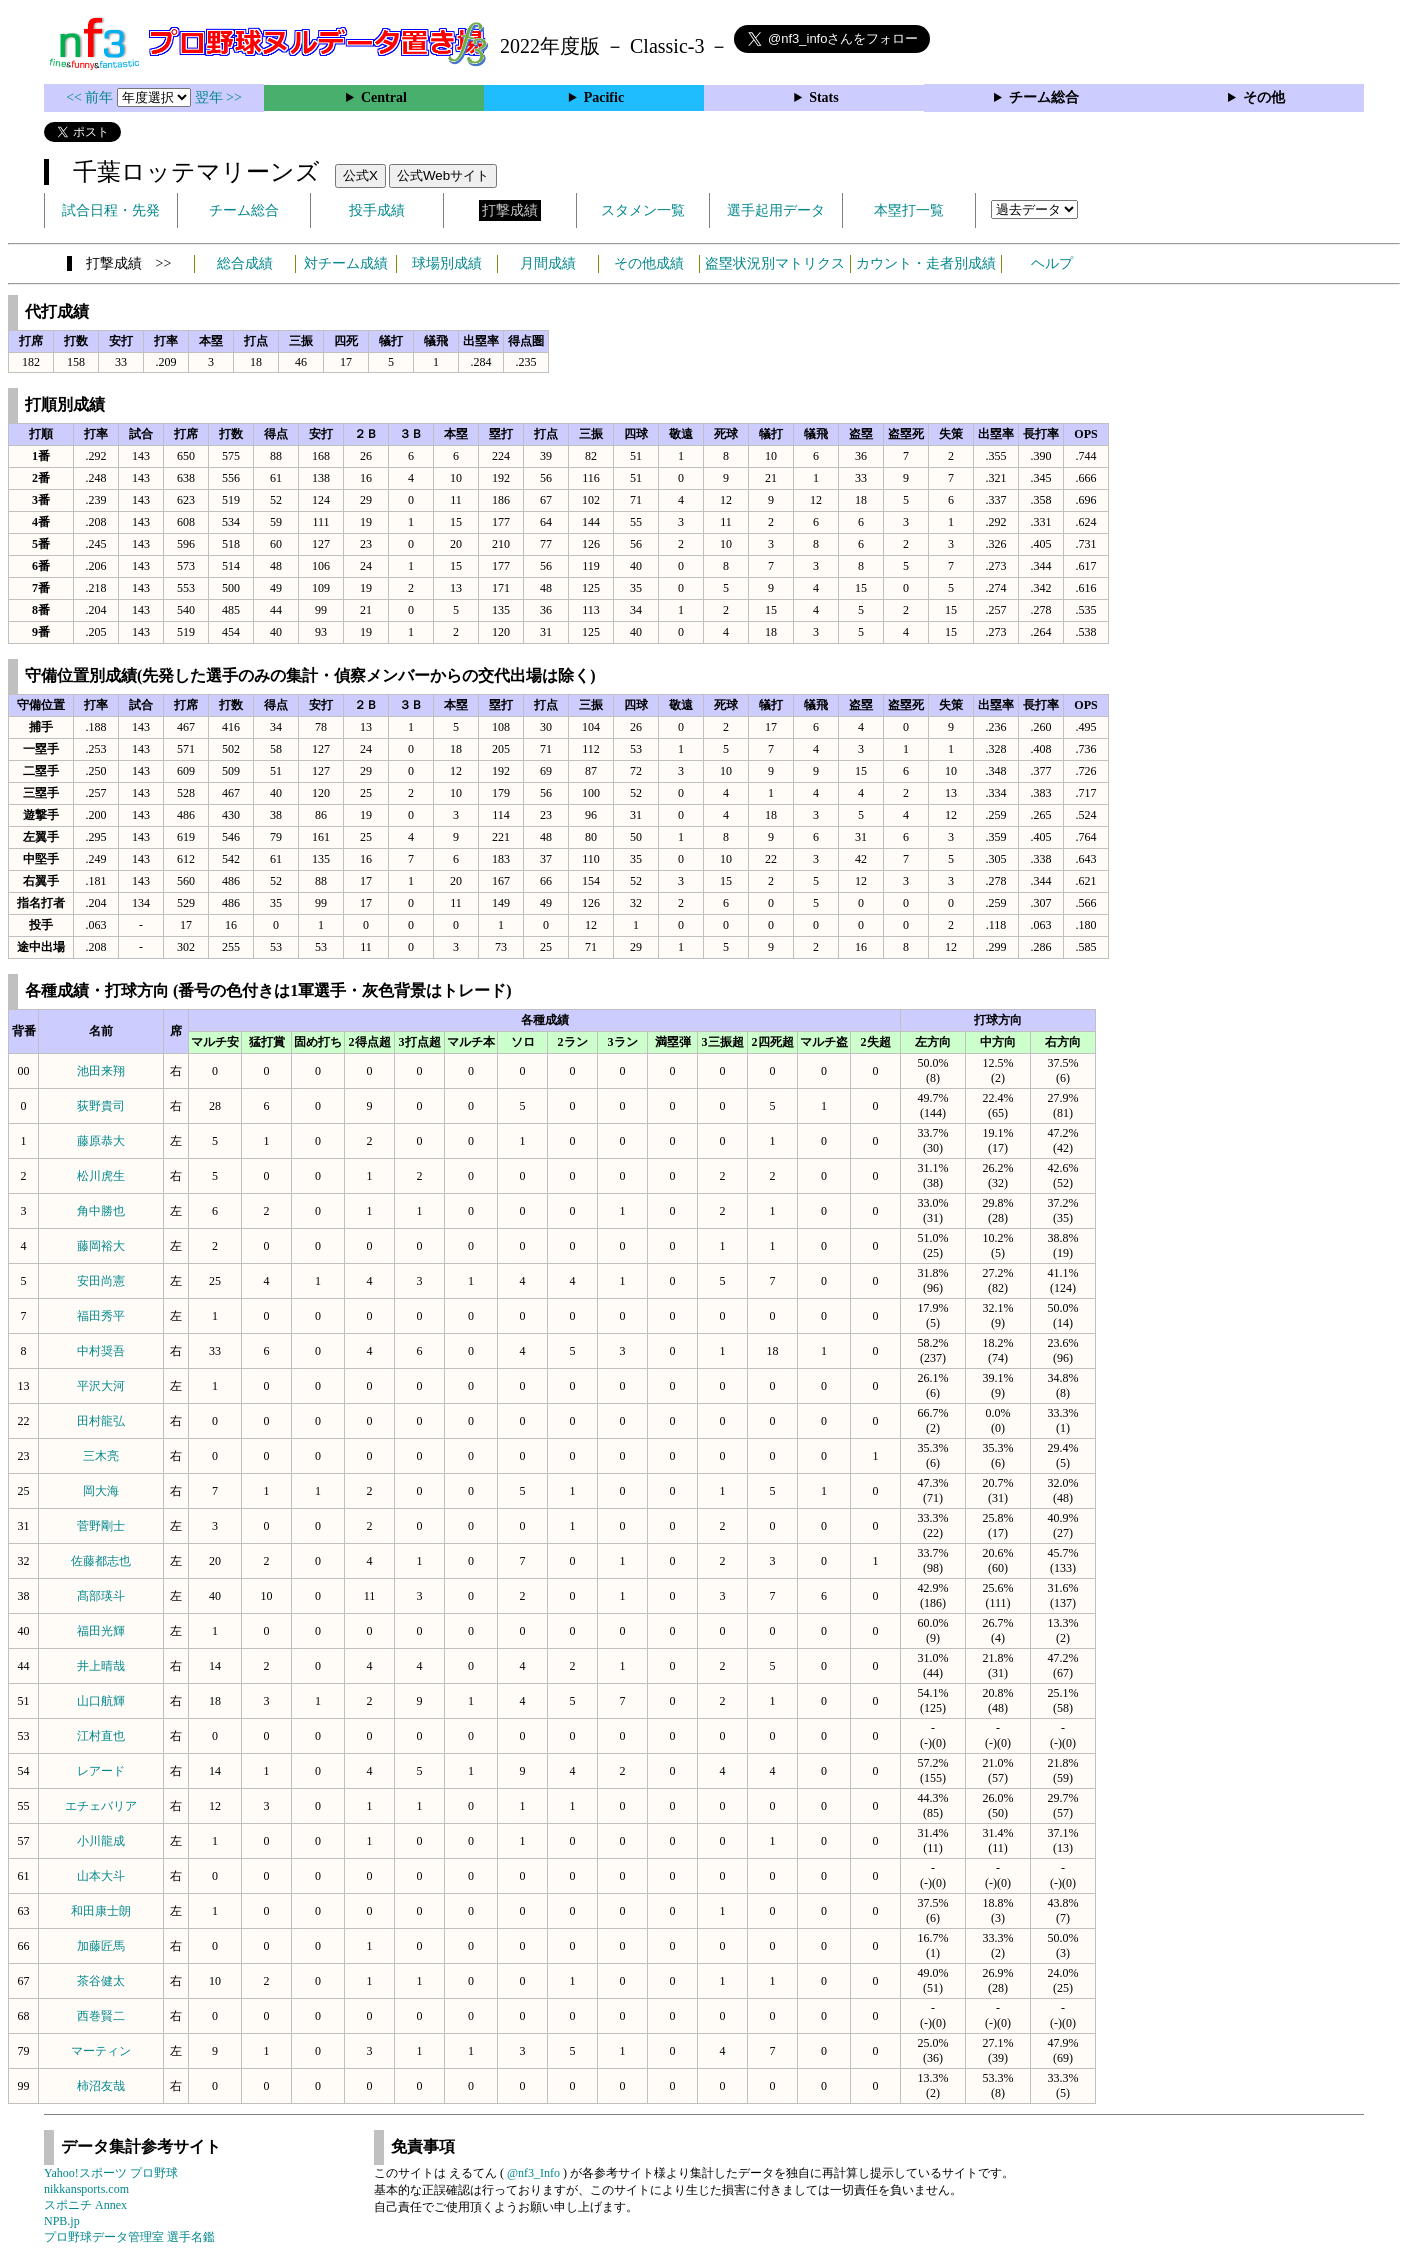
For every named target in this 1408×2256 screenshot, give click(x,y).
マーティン (101, 2051)
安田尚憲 (101, 1281)
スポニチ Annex (85, 2205)
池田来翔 (101, 1071)
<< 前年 (91, 97)
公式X (360, 175)
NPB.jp (62, 2221)
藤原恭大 (101, 1141)
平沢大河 (101, 1386)
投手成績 (377, 210)
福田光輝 (101, 1631)
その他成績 (649, 263)
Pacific (604, 97)
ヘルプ (1052, 263)
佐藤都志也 (101, 1561)
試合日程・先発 (111, 210)
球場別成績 (447, 263)
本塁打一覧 (909, 210)
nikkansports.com (86, 2189)
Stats (824, 97)
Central (384, 97)
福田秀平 (101, 1316)
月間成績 (548, 263)
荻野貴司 (101, 1106)
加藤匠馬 (101, 1946)
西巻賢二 (101, 2016)
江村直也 (101, 1736)
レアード (101, 1771)
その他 (1264, 97)
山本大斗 (101, 1876)
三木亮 (101, 1456)
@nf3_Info (533, 2173)
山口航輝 (101, 1701)
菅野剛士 (101, 1526)
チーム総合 (1044, 97)
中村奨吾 (101, 1351)
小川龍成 (101, 1841)
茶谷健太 (101, 1981)
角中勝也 (101, 1211)
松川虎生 (101, 1176)
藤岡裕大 (101, 1246)
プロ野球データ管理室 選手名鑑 (129, 2237)
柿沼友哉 (101, 2086)
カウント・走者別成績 (926, 263)
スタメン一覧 (643, 210)
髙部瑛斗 (101, 1596)
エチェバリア (101, 1806)
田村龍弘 (101, 1421)
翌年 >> (218, 97)
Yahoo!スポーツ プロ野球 (111, 2173)
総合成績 (245, 263)
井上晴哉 (101, 1666)
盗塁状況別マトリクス (775, 263)
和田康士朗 (101, 1911)
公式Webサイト (443, 175)
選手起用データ (776, 210)
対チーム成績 (346, 263)
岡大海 (101, 1491)
